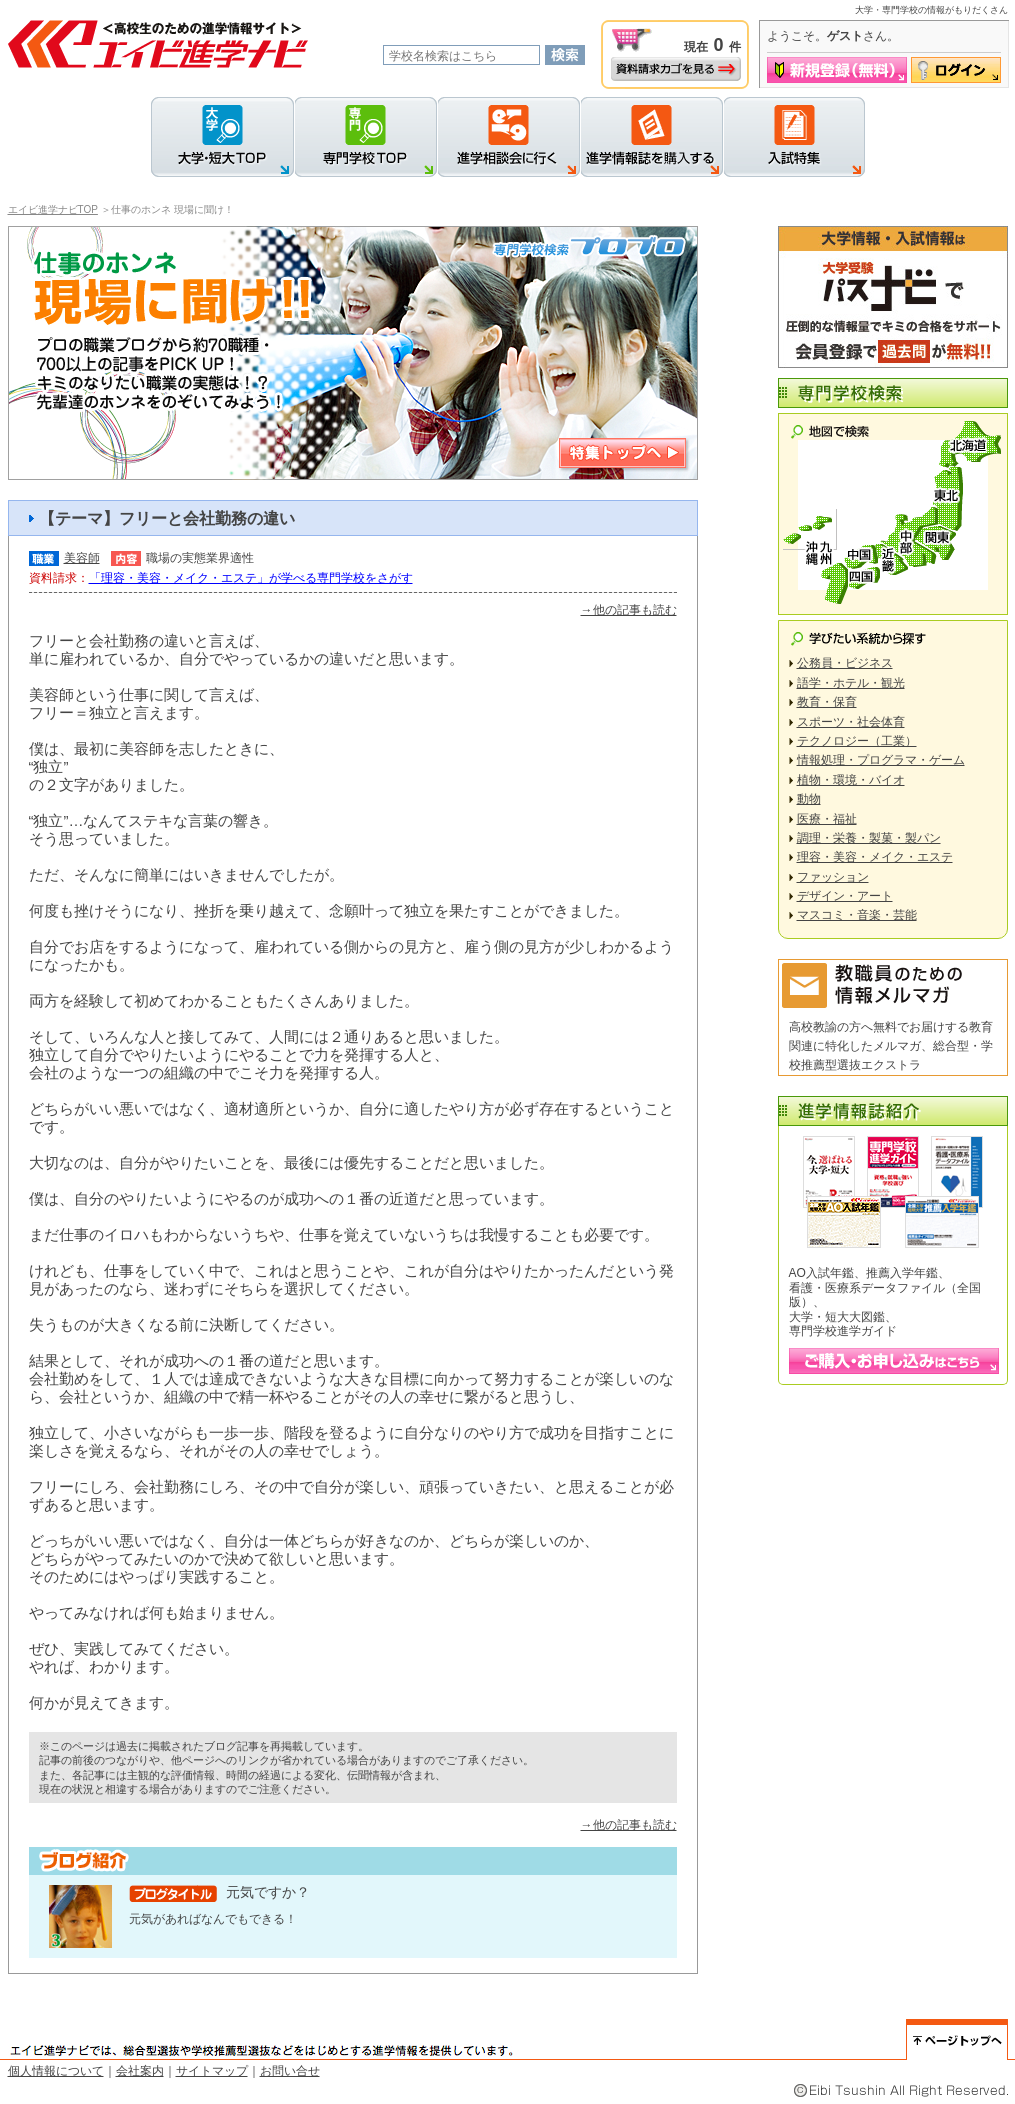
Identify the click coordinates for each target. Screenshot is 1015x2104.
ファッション (833, 877)
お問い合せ (290, 2071)
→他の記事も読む (629, 610)
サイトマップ (212, 2071)
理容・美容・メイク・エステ (875, 857)
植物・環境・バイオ (851, 780)
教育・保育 (827, 702)
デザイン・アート (845, 896)
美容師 (82, 558)
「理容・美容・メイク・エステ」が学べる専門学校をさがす (251, 578)
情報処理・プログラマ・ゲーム (881, 760)
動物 (809, 799)
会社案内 (140, 2071)
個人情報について (56, 2071)
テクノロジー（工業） (857, 741)
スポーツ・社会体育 (851, 722)
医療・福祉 (827, 819)
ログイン (956, 70)
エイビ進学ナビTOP (53, 209)
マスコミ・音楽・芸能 (857, 915)
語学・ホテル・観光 (851, 683)
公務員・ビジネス (845, 663)
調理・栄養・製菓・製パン (869, 838)
